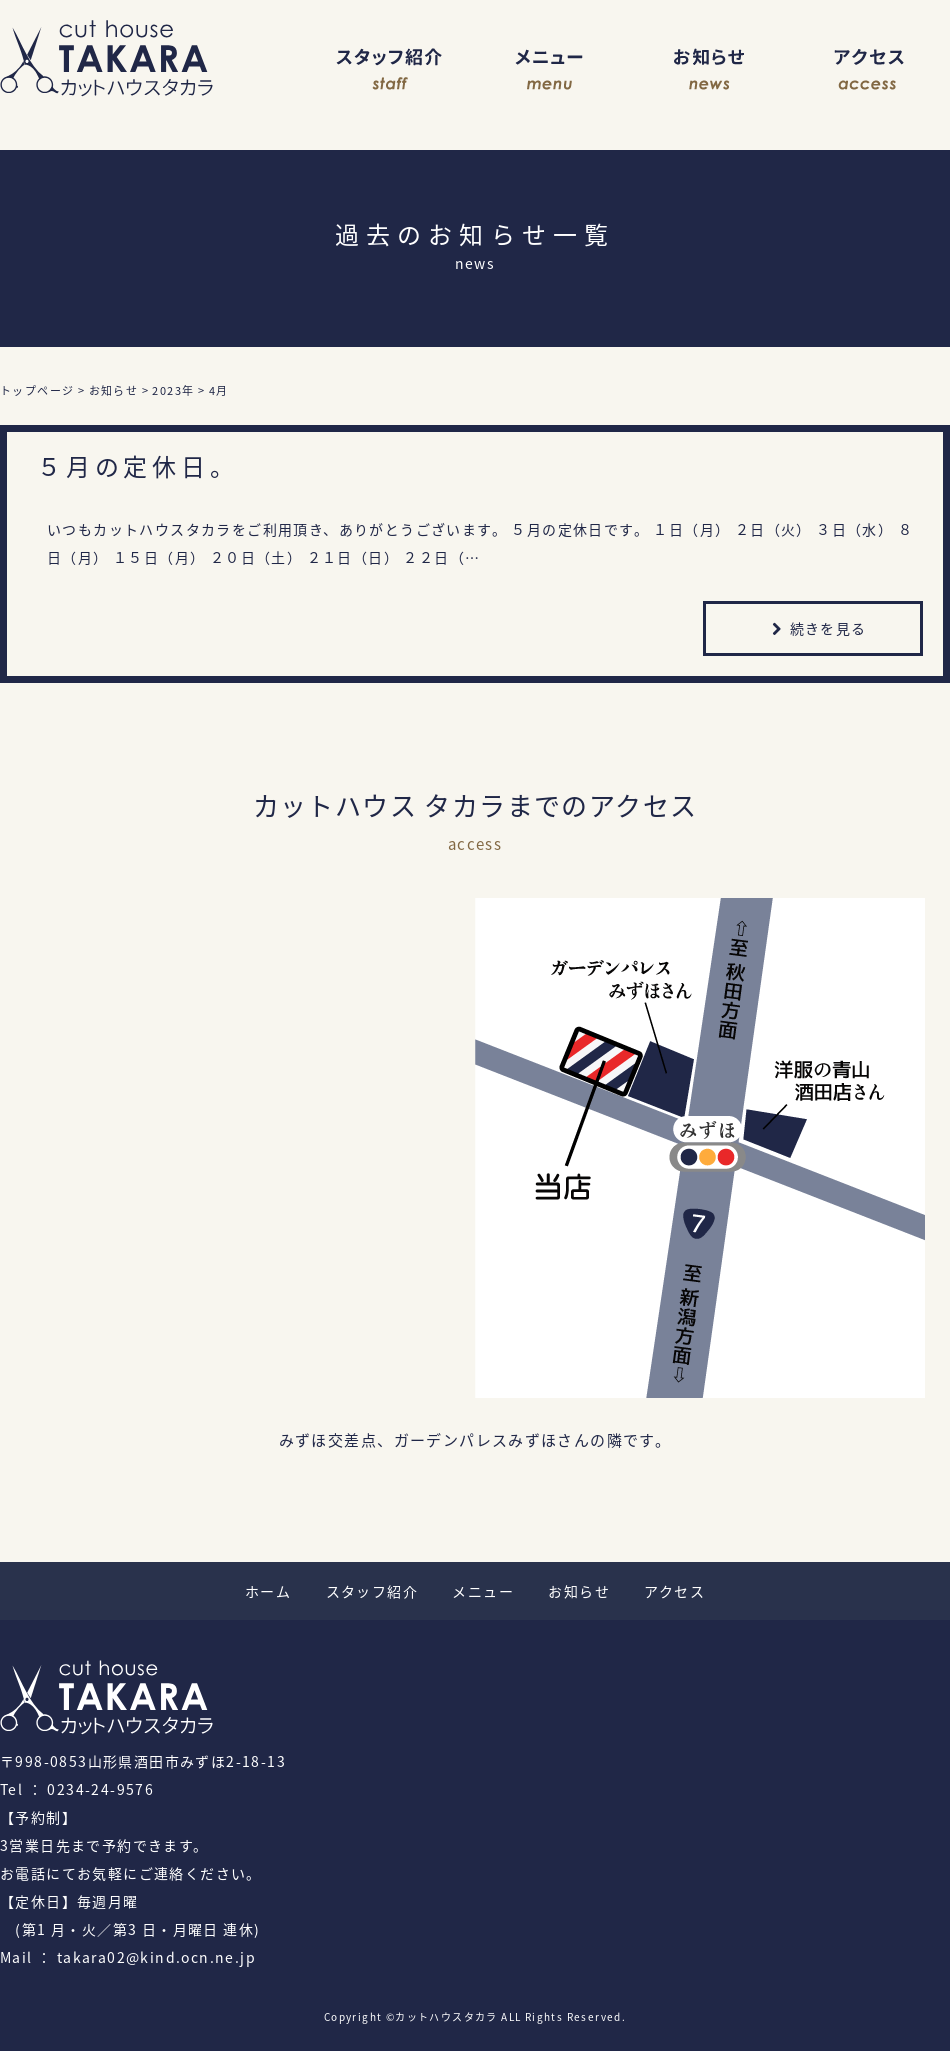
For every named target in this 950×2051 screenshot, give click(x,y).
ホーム (268, 1591)
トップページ (37, 390)
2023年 (173, 390)
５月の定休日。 (138, 466)
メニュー (550, 70)
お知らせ (710, 70)
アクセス (870, 70)
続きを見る (816, 630)
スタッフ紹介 (390, 70)
